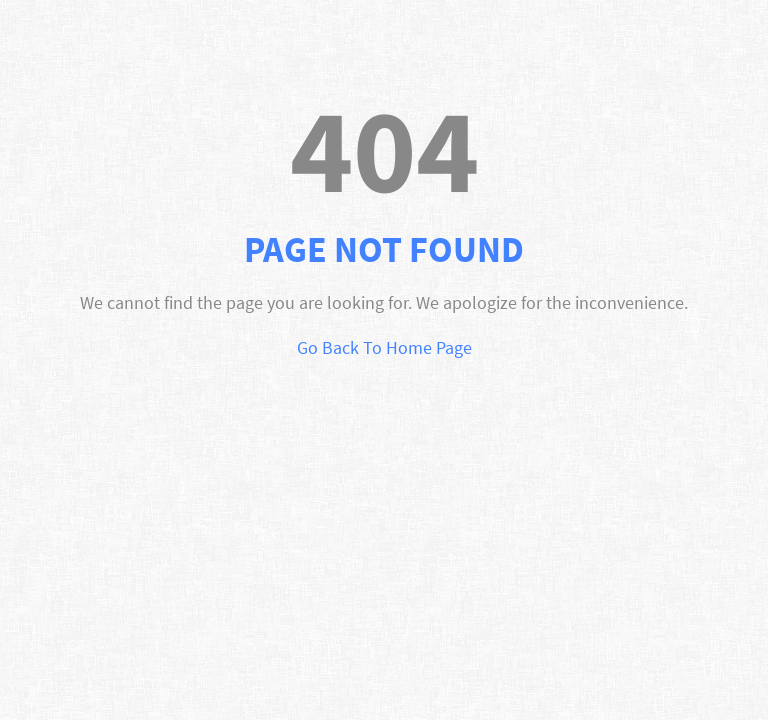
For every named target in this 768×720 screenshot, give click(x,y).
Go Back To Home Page (384, 347)
